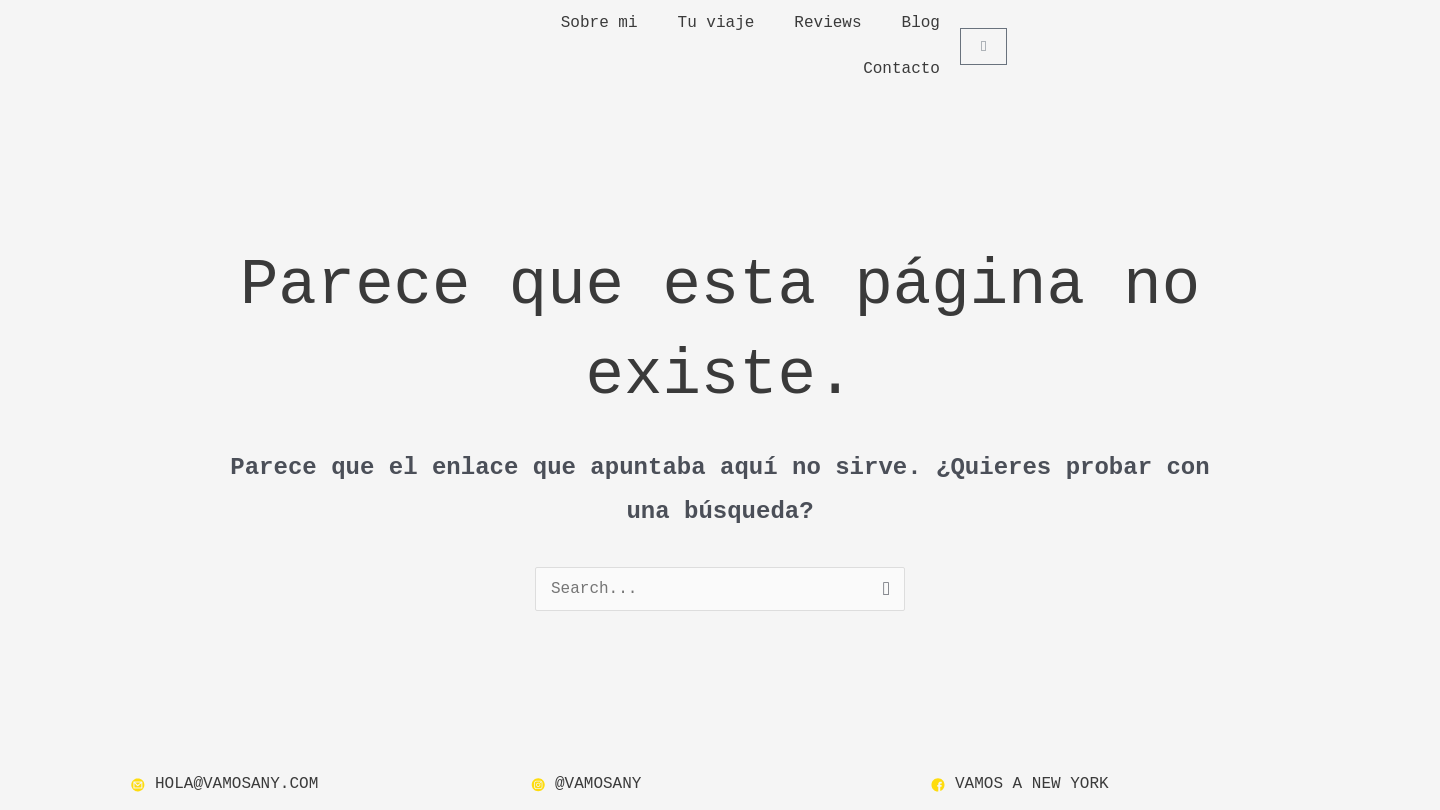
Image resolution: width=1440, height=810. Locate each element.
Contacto (901, 69)
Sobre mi (599, 23)
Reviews (827, 23)
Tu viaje (716, 23)
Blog (921, 23)
